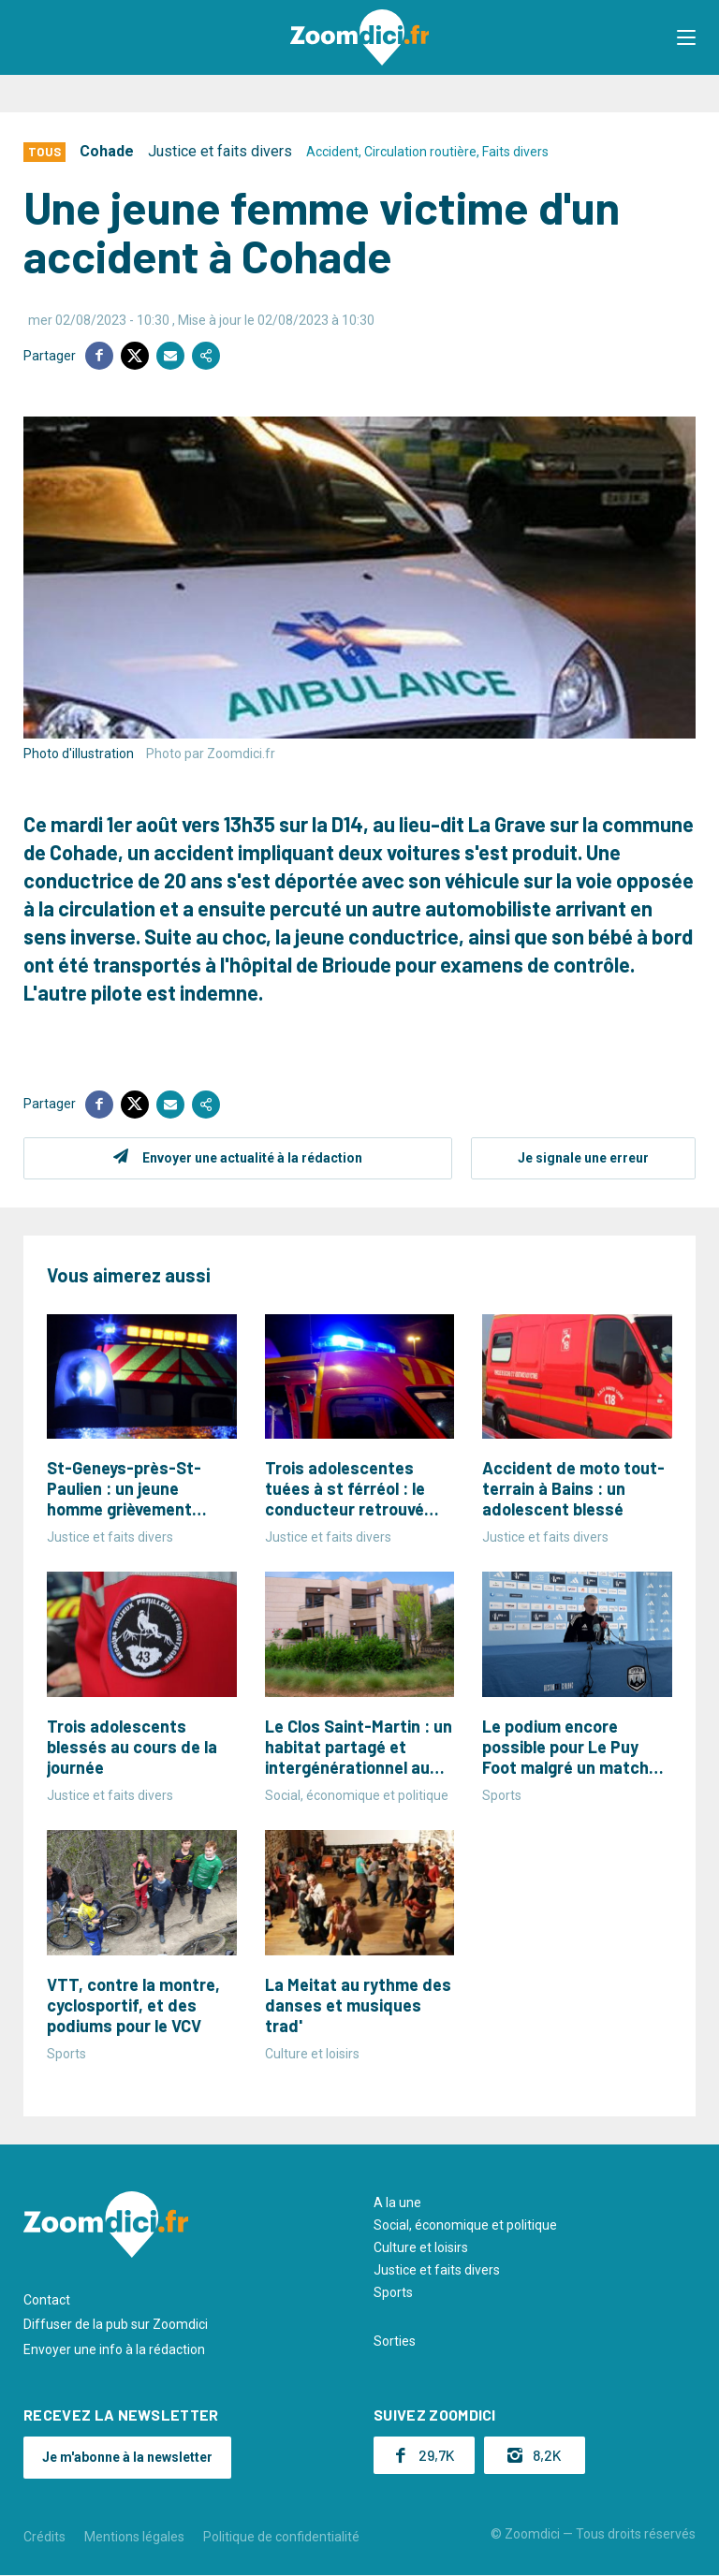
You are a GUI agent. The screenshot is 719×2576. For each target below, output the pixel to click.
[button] (686, 37)
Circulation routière (420, 151)
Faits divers (515, 151)
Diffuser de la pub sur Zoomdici (115, 2324)
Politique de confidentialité (281, 2536)
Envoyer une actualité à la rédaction (252, 1157)
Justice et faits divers (220, 151)
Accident (332, 151)
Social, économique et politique (465, 2224)
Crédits (44, 2536)
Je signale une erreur (583, 1157)
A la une (397, 2202)
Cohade (107, 151)
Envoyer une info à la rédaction (114, 2349)
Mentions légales (134, 2536)
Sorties (395, 2341)
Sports (393, 2292)
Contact (46, 2299)
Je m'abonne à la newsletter (127, 2457)
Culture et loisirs (421, 2247)
